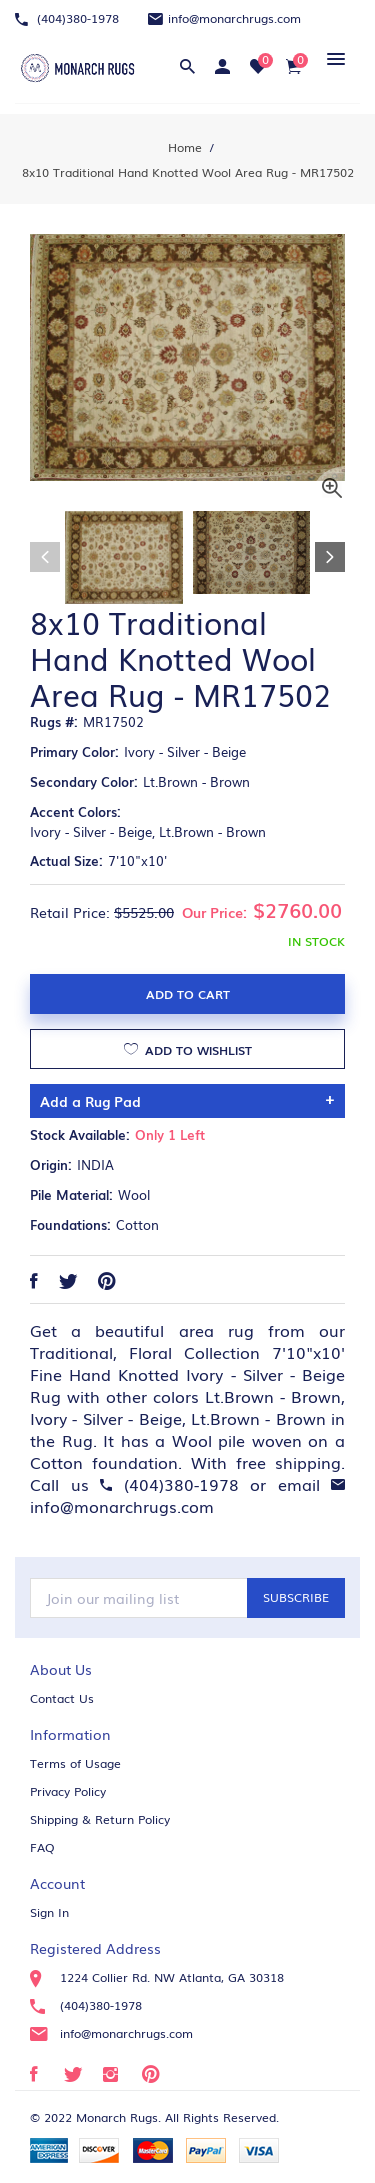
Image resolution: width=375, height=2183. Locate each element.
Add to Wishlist (188, 1048)
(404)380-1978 (67, 18)
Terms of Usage (75, 1763)
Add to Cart (188, 994)
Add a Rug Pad (90, 1101)
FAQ (42, 1847)
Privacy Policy (68, 1791)
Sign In (49, 1912)
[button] (332, 58)
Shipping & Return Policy (100, 1819)
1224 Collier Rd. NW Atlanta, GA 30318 (157, 1977)
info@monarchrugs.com (224, 18)
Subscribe (296, 1597)
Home (185, 147)
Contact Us (62, 1698)
